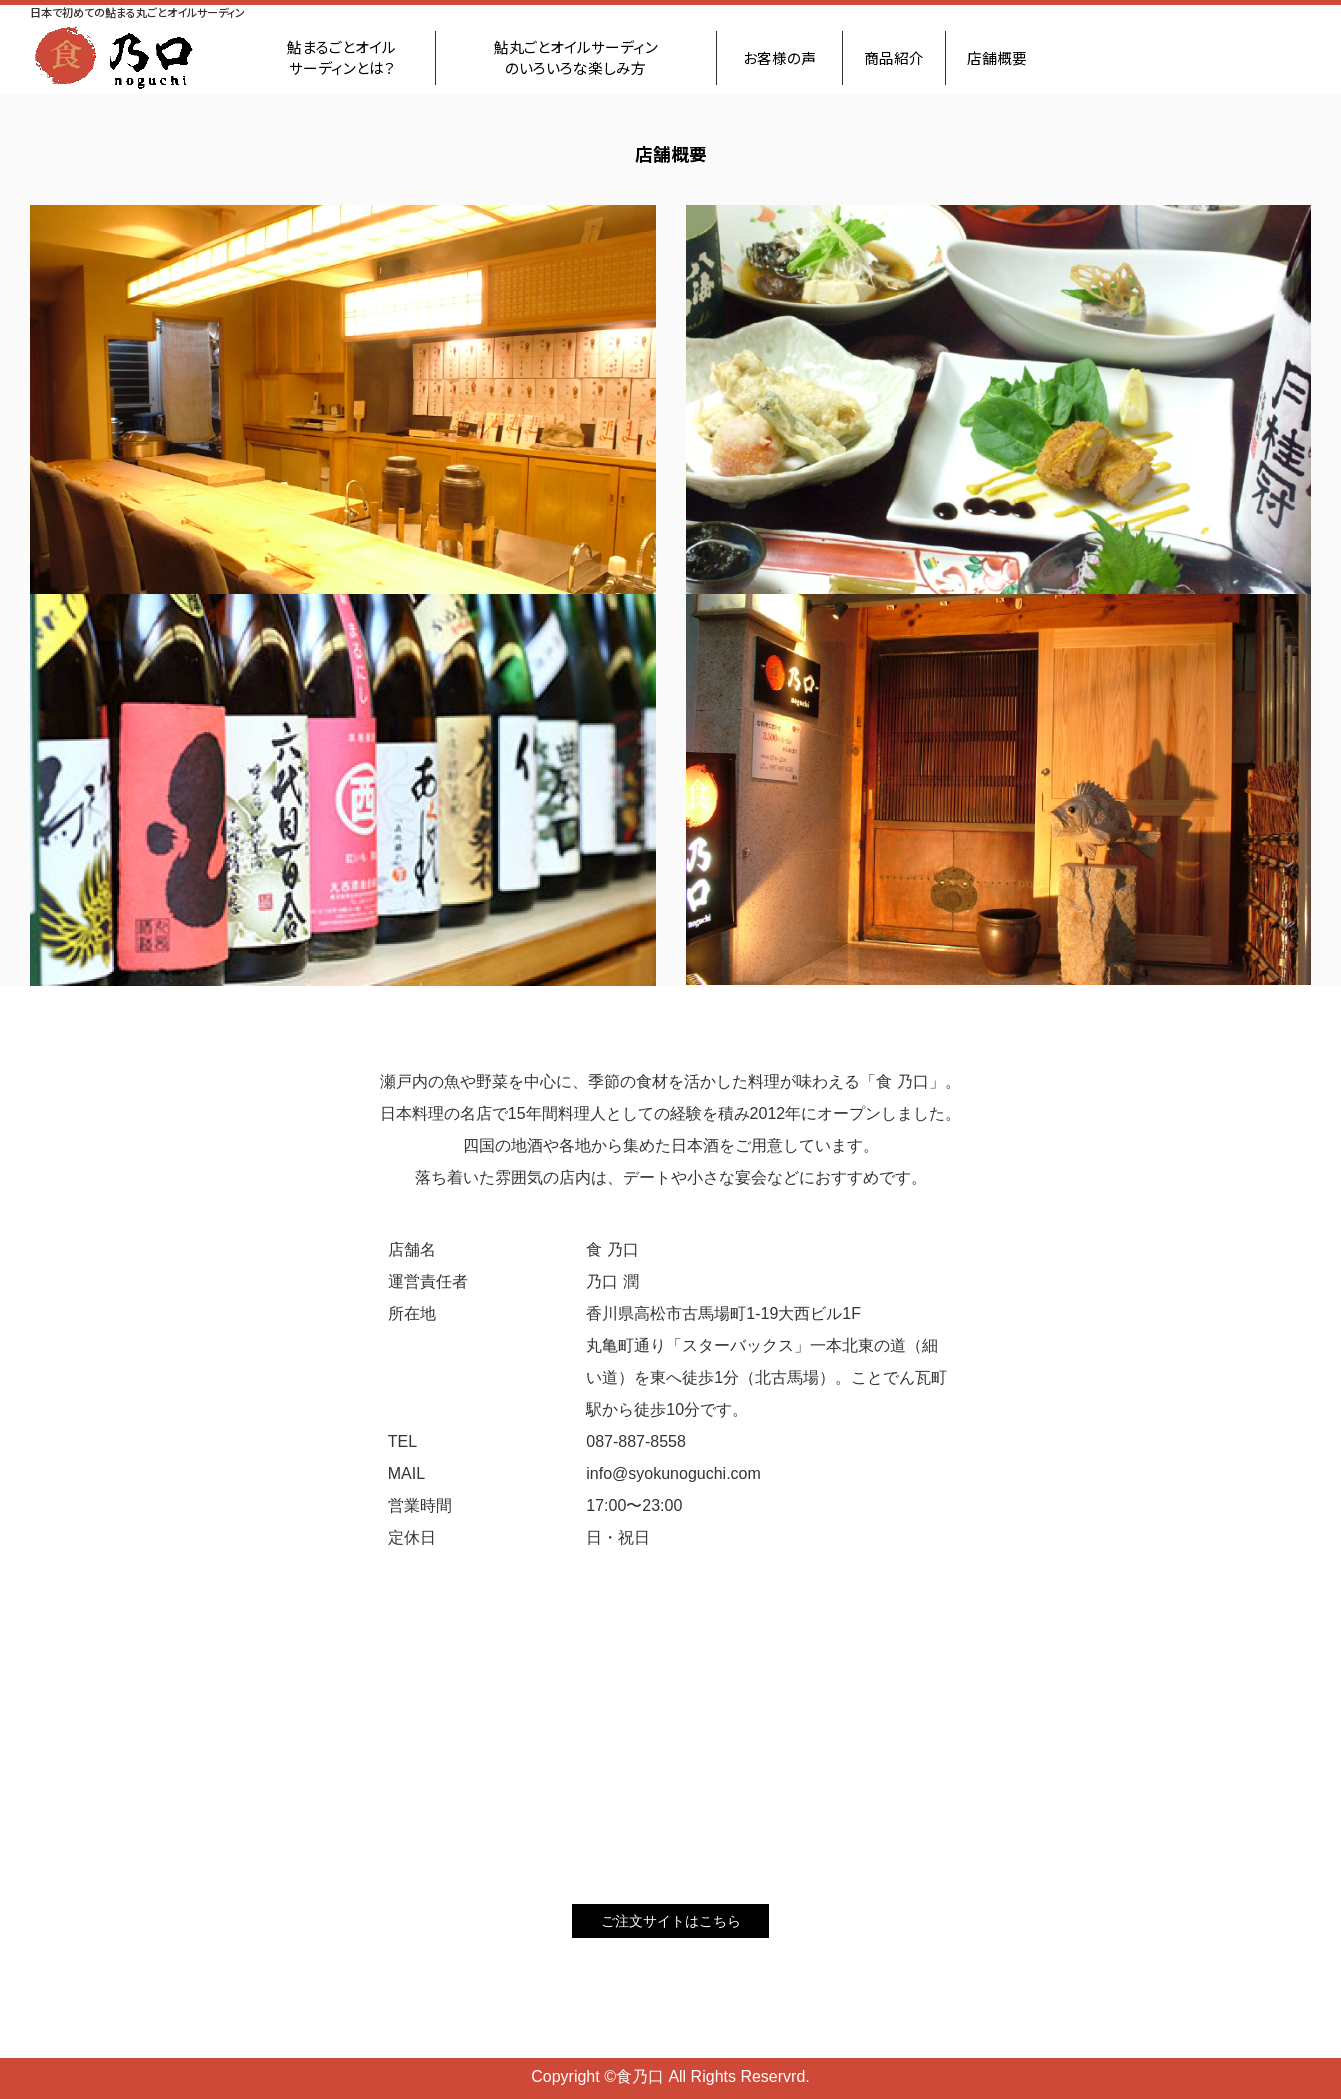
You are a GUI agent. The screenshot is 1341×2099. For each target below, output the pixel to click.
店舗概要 (997, 58)
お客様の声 (779, 58)
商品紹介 (894, 58)
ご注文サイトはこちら (671, 1921)
